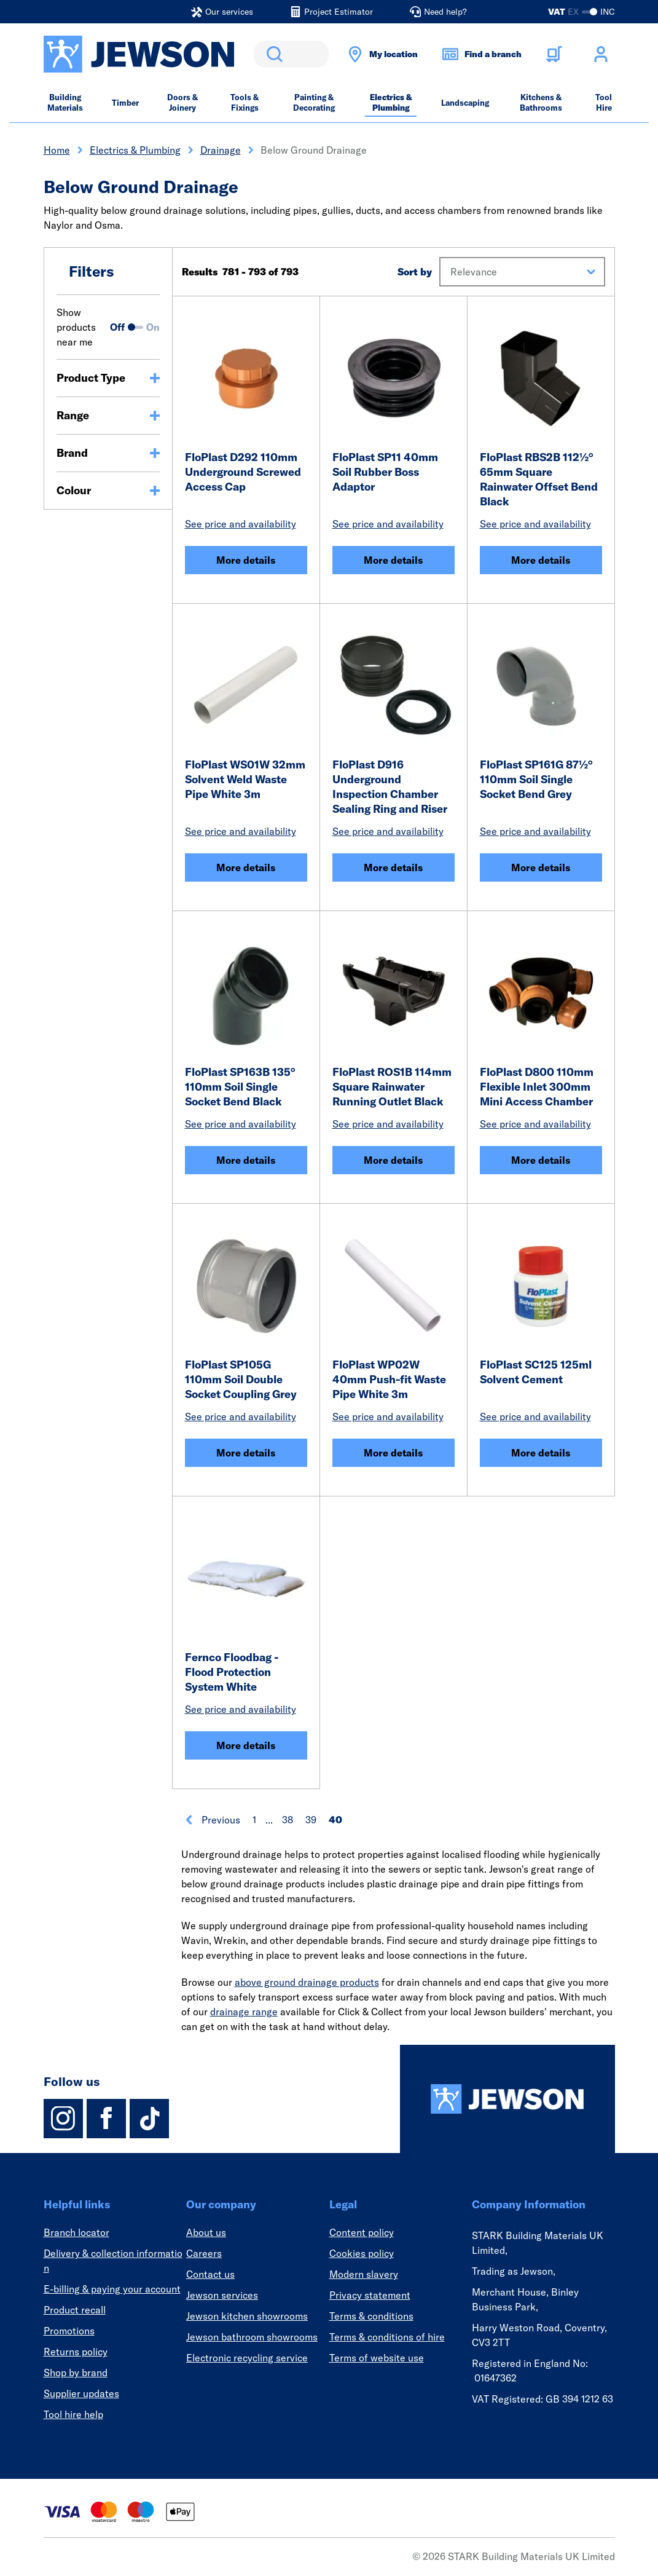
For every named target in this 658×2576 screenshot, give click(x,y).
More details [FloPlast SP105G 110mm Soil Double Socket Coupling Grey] (245, 1453)
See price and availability (240, 524)
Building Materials (65, 102)
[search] (291, 54)
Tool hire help (73, 2414)
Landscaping (465, 103)
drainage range (244, 2011)
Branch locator (76, 2232)
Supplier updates (81, 2393)
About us (206, 2232)
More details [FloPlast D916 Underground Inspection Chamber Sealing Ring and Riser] (393, 867)
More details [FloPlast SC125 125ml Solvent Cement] (540, 1453)
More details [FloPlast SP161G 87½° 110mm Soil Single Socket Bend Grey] (540, 867)
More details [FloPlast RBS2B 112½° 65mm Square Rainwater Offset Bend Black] (540, 560)
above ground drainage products (307, 1982)
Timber (125, 103)
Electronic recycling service (247, 2358)
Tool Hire (603, 102)
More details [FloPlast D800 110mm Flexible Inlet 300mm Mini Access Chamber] (540, 1160)
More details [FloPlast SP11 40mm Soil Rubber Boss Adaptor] (393, 560)
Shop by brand (76, 2372)
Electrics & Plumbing (391, 102)
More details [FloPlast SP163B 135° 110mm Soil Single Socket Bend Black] (245, 1160)
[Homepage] (507, 2099)
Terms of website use (376, 2358)
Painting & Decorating (314, 102)
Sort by (415, 272)
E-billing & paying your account (112, 2289)
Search (272, 54)
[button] (522, 271)
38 (287, 1820)
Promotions (69, 2331)
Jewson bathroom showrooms (252, 2337)
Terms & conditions (371, 2316)
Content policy (361, 2232)
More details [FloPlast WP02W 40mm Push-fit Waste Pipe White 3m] (393, 1453)
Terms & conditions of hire (387, 2337)
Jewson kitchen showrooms (247, 2316)
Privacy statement (369, 2295)
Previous (212, 1820)
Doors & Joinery (182, 102)
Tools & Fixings (244, 102)
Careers (204, 2253)
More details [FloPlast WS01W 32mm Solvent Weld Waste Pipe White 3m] (245, 867)
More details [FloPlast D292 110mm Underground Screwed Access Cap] (245, 560)
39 (310, 1820)
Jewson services (222, 2295)
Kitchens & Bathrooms (541, 102)
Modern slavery (363, 2274)
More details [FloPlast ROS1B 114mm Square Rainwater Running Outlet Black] (393, 1160)
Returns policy (76, 2351)
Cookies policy (361, 2253)
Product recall (75, 2310)
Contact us (210, 2274)
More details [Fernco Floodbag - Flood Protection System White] (245, 1745)
